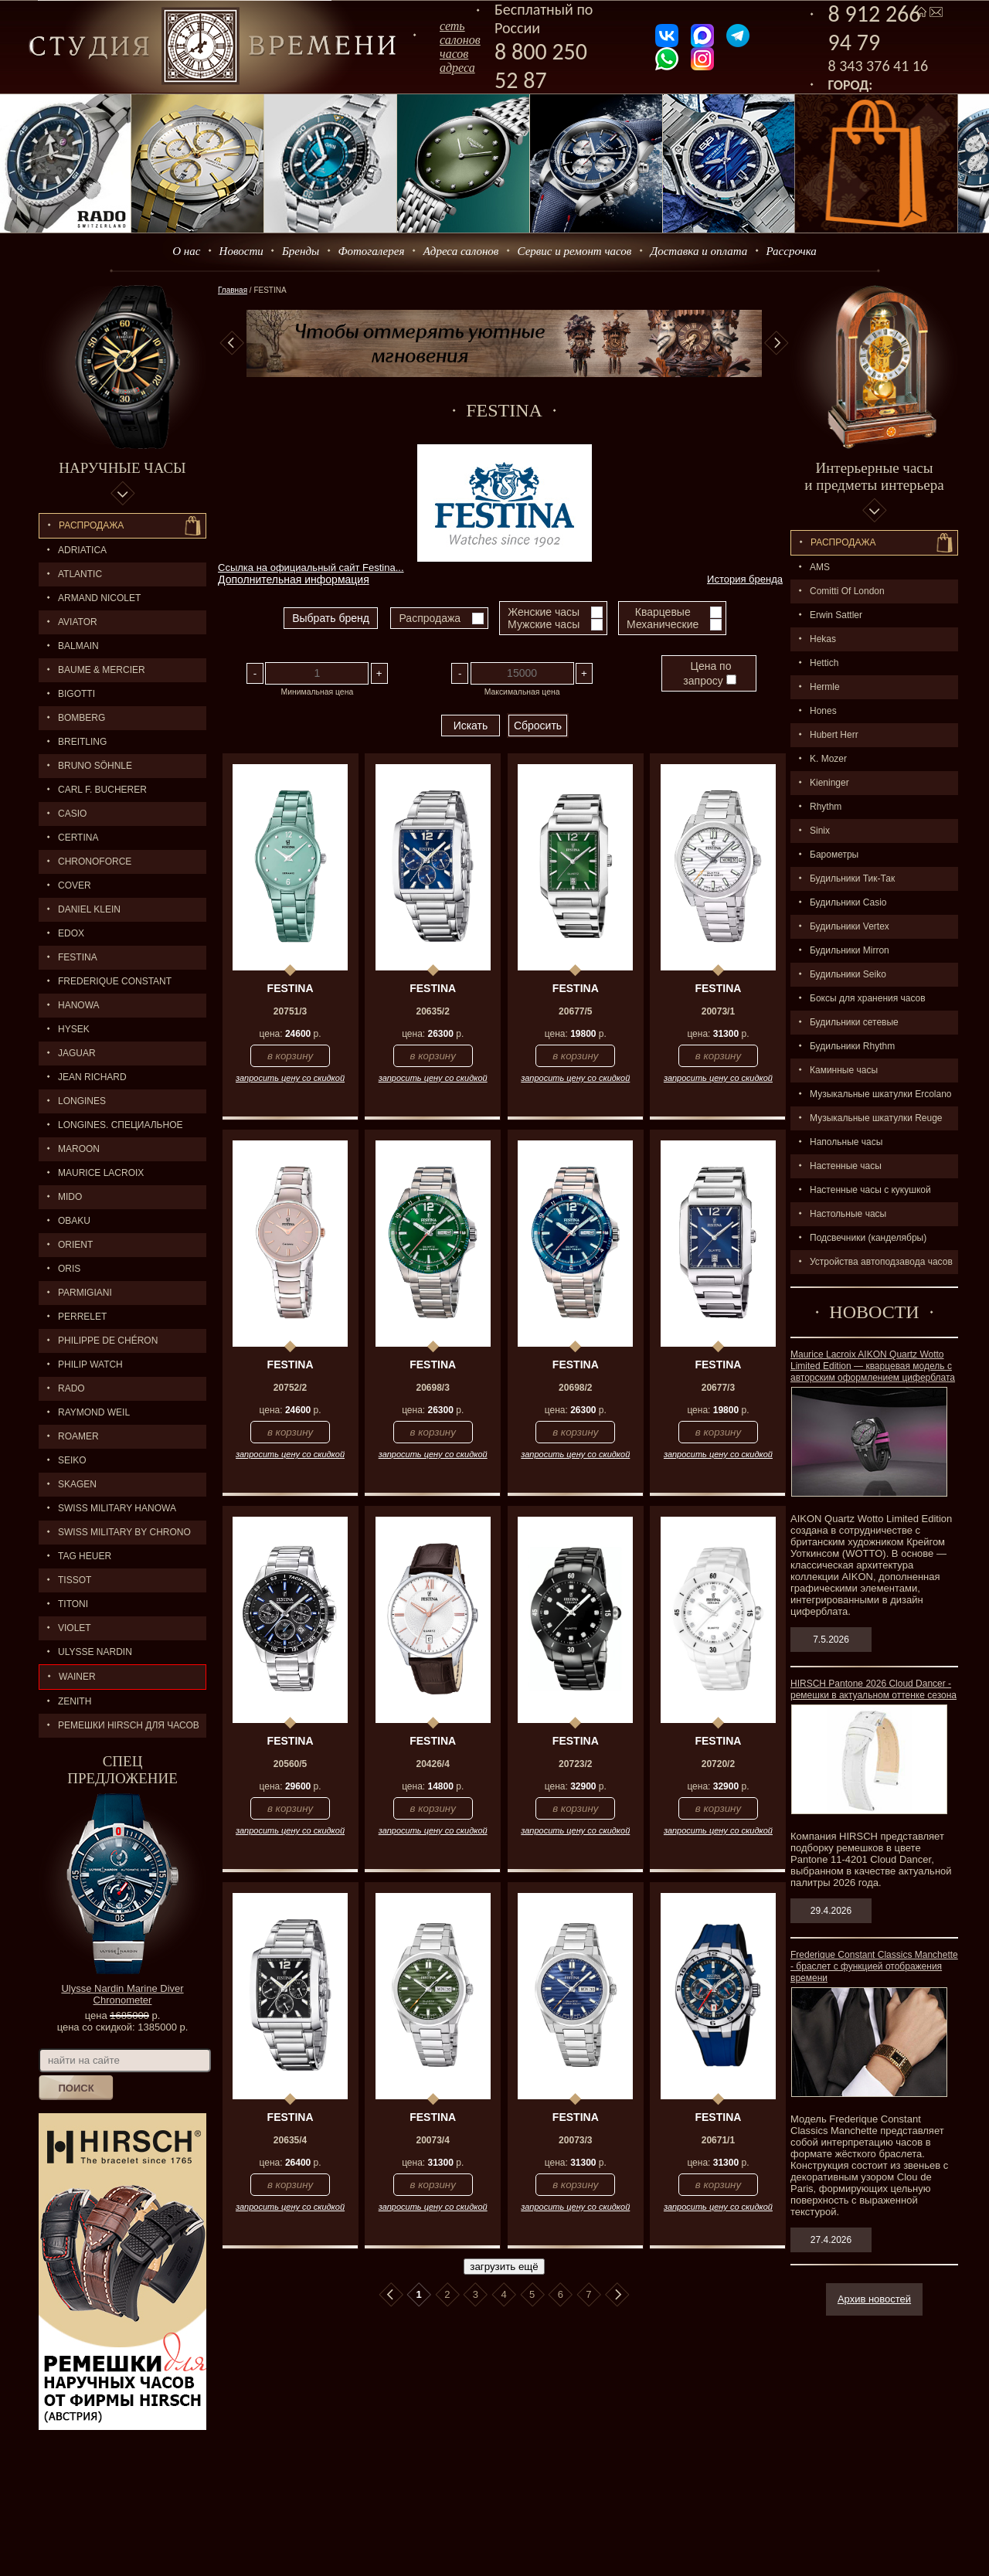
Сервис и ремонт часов (575, 251)
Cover (74, 885)
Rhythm (825, 806)
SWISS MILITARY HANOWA (117, 1508)
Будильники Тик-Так (852, 878)
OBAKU (74, 1220)
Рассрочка (791, 251)
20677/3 (718, 1387)
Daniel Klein (89, 909)
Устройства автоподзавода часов (881, 1261)
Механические (662, 624)
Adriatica (82, 550)
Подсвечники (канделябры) (868, 1237)
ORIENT (75, 1244)
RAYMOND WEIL (94, 1412)
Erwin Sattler (836, 615)
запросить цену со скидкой (290, 1077)
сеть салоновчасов (460, 39)
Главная (232, 290)
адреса (457, 67)
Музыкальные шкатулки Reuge (876, 1118)
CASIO (72, 813)
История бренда (745, 579)
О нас (186, 251)
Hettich (824, 663)
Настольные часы (848, 1213)
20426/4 (432, 1764)
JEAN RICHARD (92, 1077)
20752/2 (290, 1387)
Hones (823, 710)
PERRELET (82, 1316)
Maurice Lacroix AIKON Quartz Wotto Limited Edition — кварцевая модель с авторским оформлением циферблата (872, 1366)
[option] (504, 343)
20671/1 (718, 2140)
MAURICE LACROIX (101, 1172)
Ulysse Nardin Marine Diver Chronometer (122, 1994)
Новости (241, 251)
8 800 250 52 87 (540, 65)
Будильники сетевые (854, 1022)
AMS (820, 567)
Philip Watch (90, 1364)
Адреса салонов (461, 251)
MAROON (79, 1149)
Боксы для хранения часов (868, 998)
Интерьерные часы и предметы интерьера (873, 476)
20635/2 (432, 1011)
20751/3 (290, 1011)
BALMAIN (78, 646)
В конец (617, 2294)
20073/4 (432, 2140)
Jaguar (77, 1053)
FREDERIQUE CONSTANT (115, 981)
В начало (391, 2294)
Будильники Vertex (849, 926)
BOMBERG (81, 717)
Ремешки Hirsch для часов (128, 1725)
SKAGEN (77, 1484)
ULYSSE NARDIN (95, 1652)
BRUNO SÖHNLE (95, 765)
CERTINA (78, 837)
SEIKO (72, 1460)
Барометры (834, 854)
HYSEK (74, 1029)
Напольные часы (846, 1142)
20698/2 (575, 1387)
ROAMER (78, 1436)
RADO (71, 1388)
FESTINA (77, 957)
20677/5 (575, 1011)
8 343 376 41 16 (878, 65)
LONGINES (82, 1101)
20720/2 (718, 1764)
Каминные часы (844, 1070)
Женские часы (543, 612)
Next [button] (776, 343)
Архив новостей (874, 2299)
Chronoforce (94, 861)
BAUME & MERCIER (101, 669)
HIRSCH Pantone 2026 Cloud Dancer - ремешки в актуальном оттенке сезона (873, 1689)
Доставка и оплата (699, 251)
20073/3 (575, 2140)
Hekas (823, 639)
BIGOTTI (76, 693)
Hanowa (79, 1005)
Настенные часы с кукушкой (870, 1189)
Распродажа (91, 525)
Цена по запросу (709, 673)
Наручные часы (122, 468)
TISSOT (74, 1580)
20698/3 (432, 1387)
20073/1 (718, 1011)
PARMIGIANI (85, 1292)
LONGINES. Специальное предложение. (111, 1128)
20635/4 (290, 2140)
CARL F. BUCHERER (102, 789)
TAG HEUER (84, 1556)
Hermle (825, 686)
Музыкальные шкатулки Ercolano (881, 1094)
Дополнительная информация (293, 579)
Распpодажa (843, 542)
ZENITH (74, 1701)
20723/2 (575, 1764)
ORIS (69, 1268)
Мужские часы (543, 624)
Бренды (300, 251)
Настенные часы (846, 1166)
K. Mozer (828, 758)
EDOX (71, 933)
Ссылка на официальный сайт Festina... (311, 567)
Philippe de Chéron (108, 1340)
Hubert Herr (834, 734)
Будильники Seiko (848, 974)
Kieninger (829, 782)
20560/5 (290, 1764)
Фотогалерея (371, 251)
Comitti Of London (847, 591)
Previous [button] (231, 343)
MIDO (70, 1196)
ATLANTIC (80, 574)
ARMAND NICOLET (99, 598)
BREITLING (82, 741)
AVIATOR (77, 622)
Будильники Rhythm (852, 1046)
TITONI (73, 1604)
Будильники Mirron (849, 950)
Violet (74, 1628)
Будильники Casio (848, 902)
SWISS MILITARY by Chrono (124, 1532)
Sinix (820, 830)
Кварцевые (663, 612)
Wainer (77, 1676)
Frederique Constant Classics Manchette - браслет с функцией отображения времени (874, 1966)
